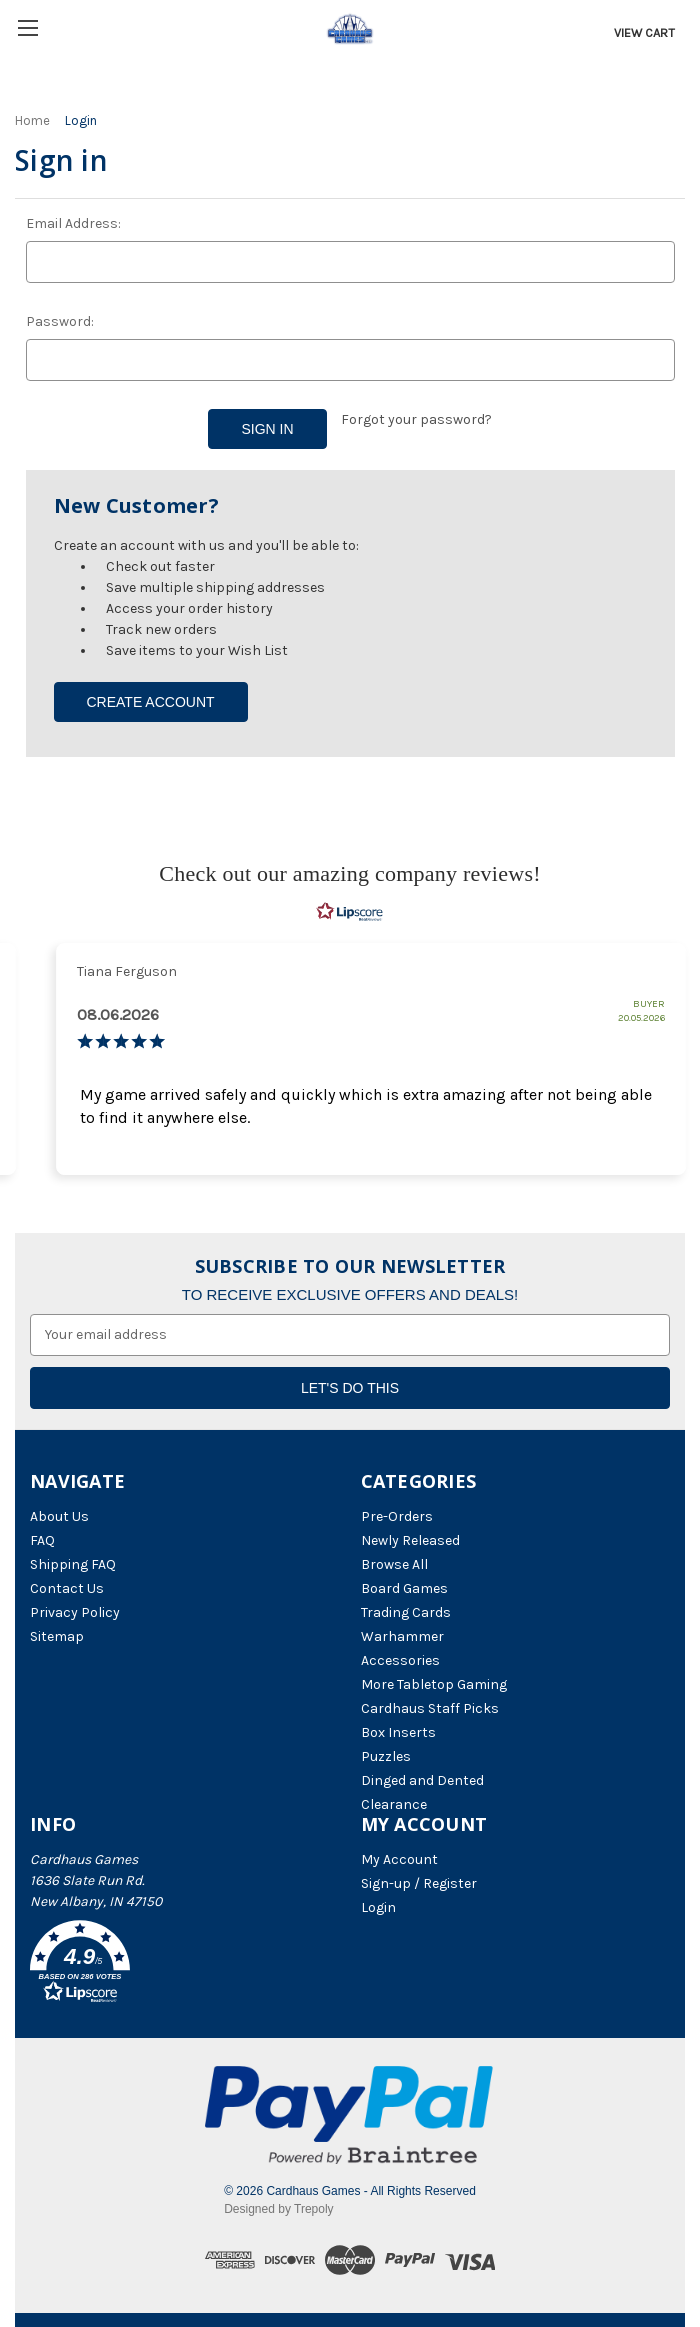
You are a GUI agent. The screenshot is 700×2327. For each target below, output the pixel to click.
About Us (59, 1516)
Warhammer (402, 1636)
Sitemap (57, 1636)
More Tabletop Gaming (434, 1684)
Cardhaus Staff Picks (430, 1708)
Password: (60, 321)
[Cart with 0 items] (642, 33)
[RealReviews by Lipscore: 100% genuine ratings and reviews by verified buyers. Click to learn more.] (350, 912)
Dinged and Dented (422, 1780)
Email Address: (73, 223)
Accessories (400, 1660)
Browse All (394, 1564)
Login (378, 1907)
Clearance (394, 1804)
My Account (399, 1859)
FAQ (42, 1540)
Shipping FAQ (73, 1564)
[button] (185, 1965)
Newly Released (410, 1540)
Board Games (404, 1588)
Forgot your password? (416, 419)
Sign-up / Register (419, 1883)
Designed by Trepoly (278, 2209)
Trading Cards (406, 1612)
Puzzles (386, 1756)
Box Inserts (398, 1732)
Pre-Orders (397, 1516)
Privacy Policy (75, 1612)
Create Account (150, 702)
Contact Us (67, 1588)
